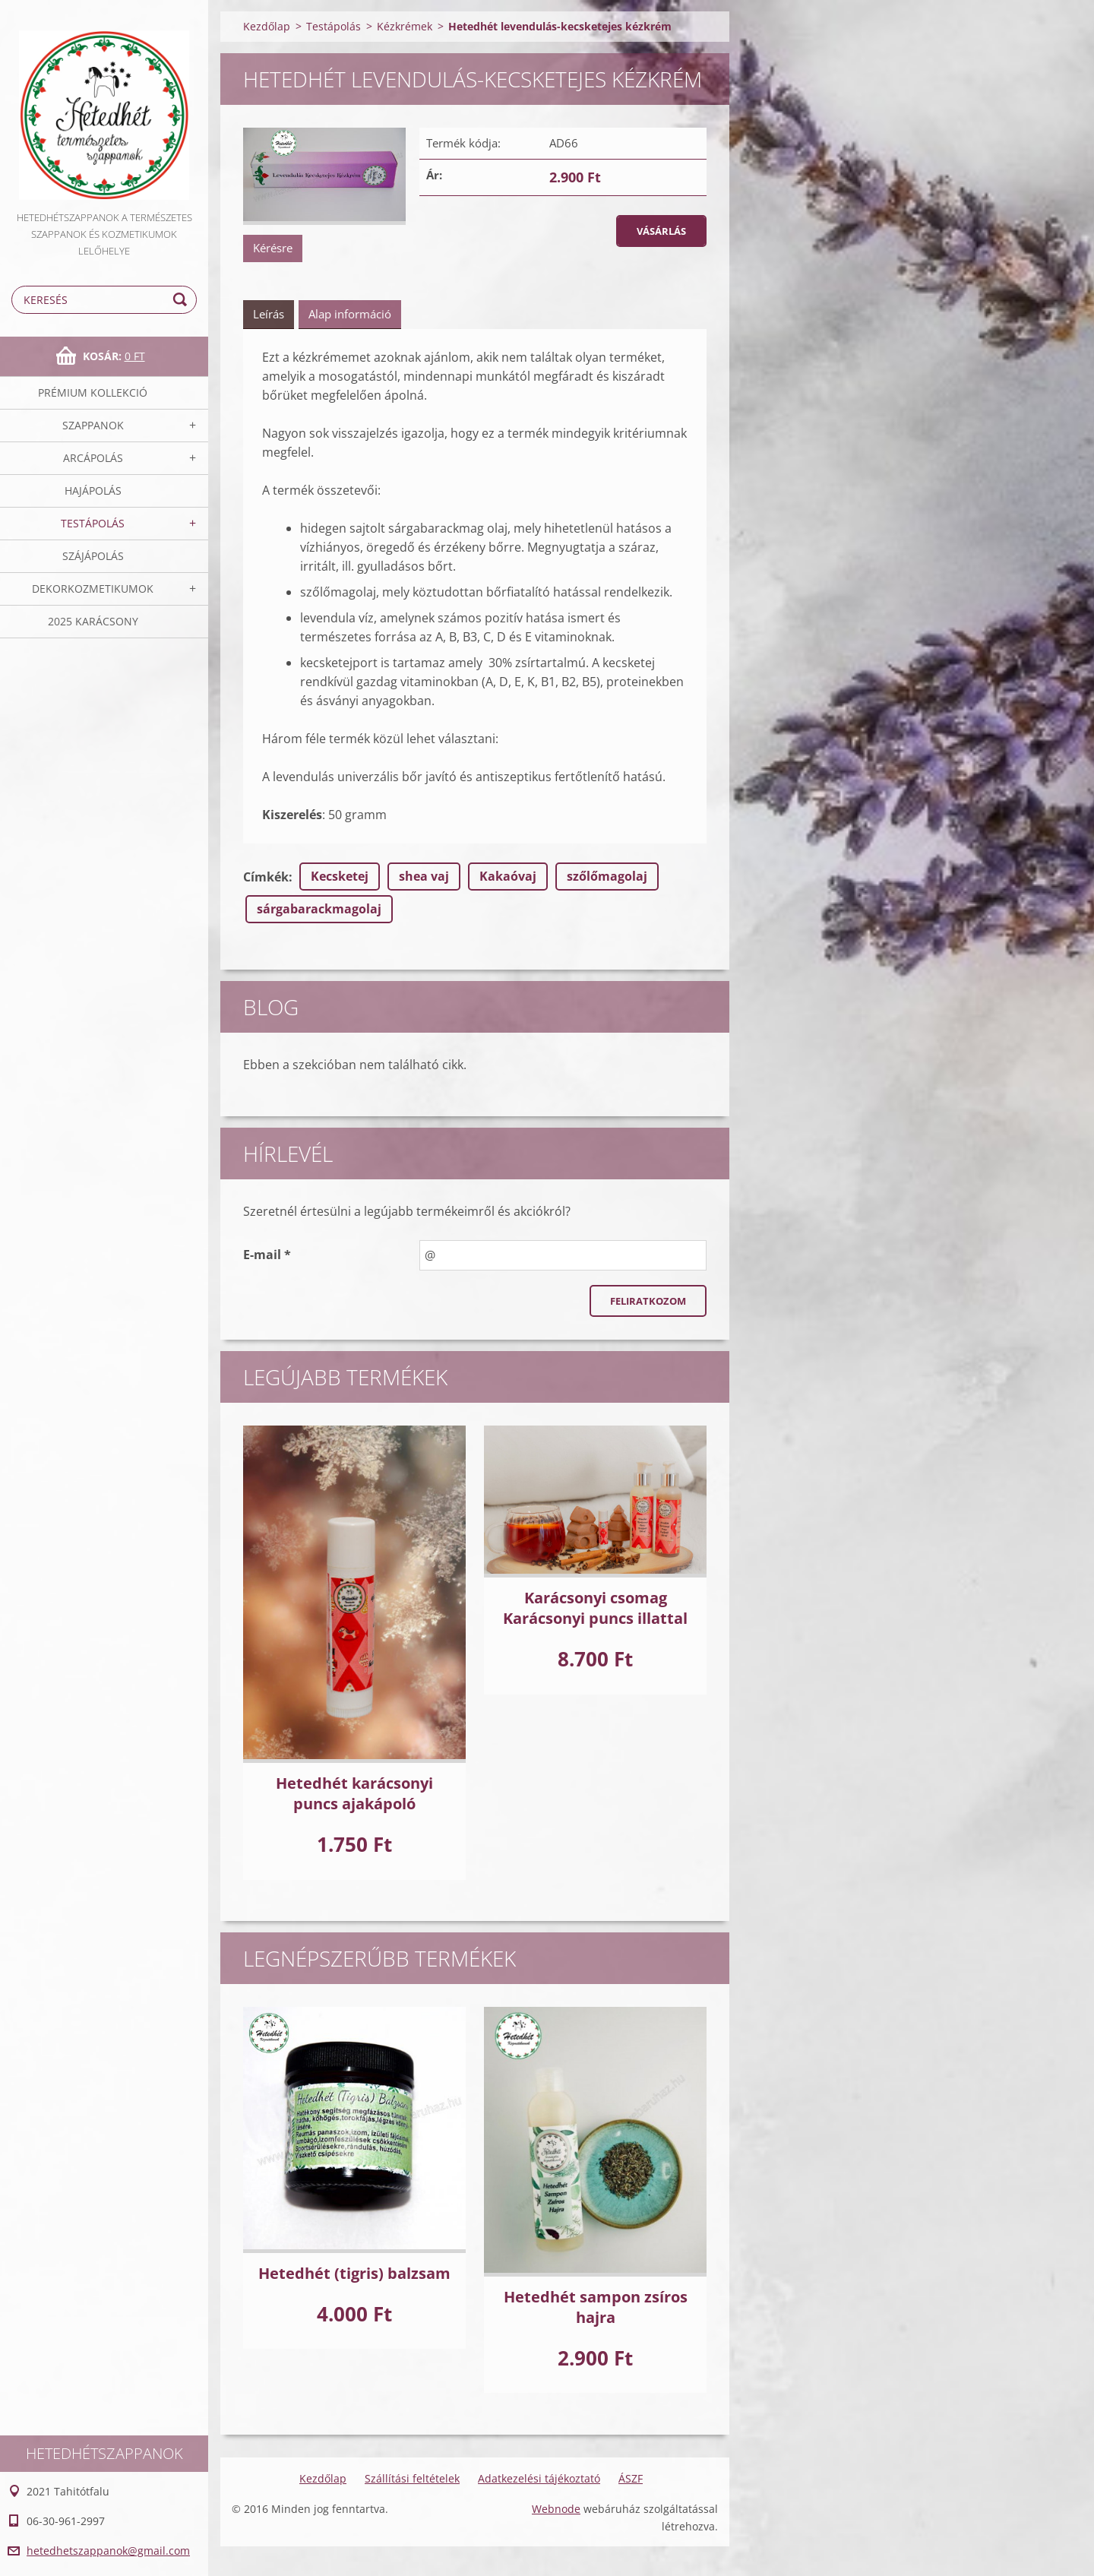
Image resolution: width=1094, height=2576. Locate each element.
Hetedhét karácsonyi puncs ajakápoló (354, 1793)
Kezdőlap (266, 26)
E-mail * (267, 1254)
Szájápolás (93, 556)
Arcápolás (93, 458)
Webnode (556, 2509)
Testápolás (93, 523)
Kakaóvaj (507, 876)
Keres (182, 299)
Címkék (266, 877)
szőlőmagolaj (607, 876)
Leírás (268, 313)
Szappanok (93, 425)
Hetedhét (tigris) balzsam (354, 2273)
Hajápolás (93, 490)
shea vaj (424, 876)
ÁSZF (630, 2478)
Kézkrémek (404, 26)
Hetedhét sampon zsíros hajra (596, 2307)
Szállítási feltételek (412, 2478)
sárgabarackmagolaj (319, 908)
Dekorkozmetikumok (92, 588)
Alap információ (349, 313)
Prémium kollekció (92, 392)
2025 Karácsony (93, 621)
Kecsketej (339, 876)
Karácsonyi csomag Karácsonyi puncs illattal (595, 1607)
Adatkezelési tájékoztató (539, 2478)
